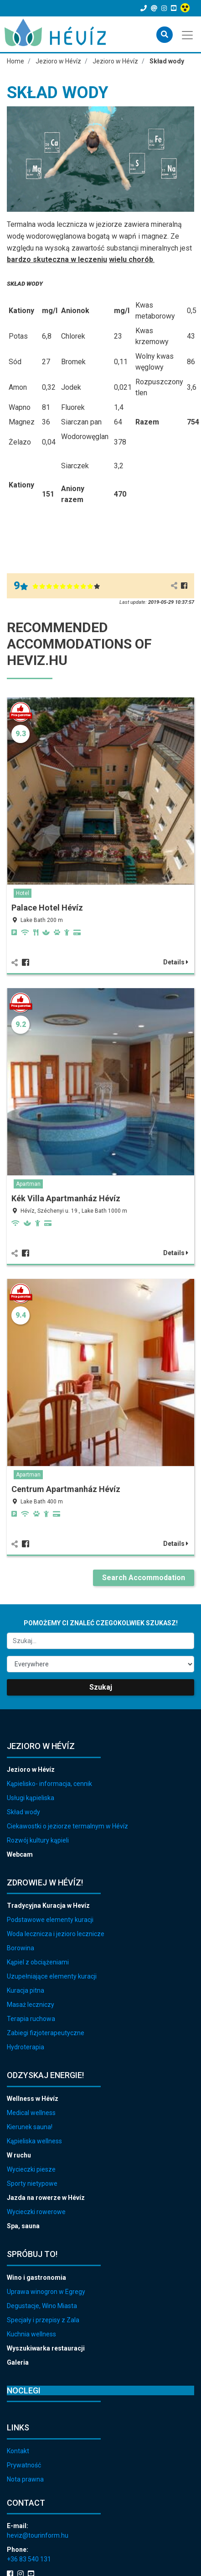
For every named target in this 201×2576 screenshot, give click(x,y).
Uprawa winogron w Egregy (46, 2291)
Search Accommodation (143, 1577)
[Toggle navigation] (188, 34)
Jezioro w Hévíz (31, 1769)
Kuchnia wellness (31, 2334)
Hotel (22, 893)
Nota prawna (25, 2479)
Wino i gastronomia (36, 2277)
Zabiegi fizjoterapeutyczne (45, 2033)
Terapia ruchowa (31, 2018)
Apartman (28, 1184)
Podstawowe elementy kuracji (50, 1919)
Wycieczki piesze (31, 2169)
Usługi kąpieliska (30, 1797)
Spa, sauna (23, 2226)
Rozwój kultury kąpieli (38, 1840)
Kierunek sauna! (29, 2127)
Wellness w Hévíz (32, 2098)
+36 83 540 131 (29, 2559)
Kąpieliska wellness (34, 2141)
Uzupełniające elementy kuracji (52, 1976)
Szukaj (100, 1687)
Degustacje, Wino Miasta (42, 2305)
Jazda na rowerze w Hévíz (46, 2197)
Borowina (20, 1948)
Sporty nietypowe (32, 2183)
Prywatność (24, 2465)
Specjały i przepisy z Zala (43, 2320)
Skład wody (23, 1812)
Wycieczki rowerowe (36, 2211)
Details (175, 962)
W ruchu (19, 2155)
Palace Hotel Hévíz (47, 907)
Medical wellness (31, 2112)
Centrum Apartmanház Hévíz (65, 1489)
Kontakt (18, 2451)
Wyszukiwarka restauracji (46, 2348)
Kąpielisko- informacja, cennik (49, 1783)
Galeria (18, 2362)
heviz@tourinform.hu (37, 2535)
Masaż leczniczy (30, 2004)
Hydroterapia (25, 2047)
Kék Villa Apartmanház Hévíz (65, 1198)
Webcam (20, 1854)
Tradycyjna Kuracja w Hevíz (48, 1905)
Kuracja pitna (25, 1990)
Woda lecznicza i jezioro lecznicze (55, 1933)
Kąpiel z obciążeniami (38, 1962)
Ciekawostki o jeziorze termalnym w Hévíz (67, 1826)
